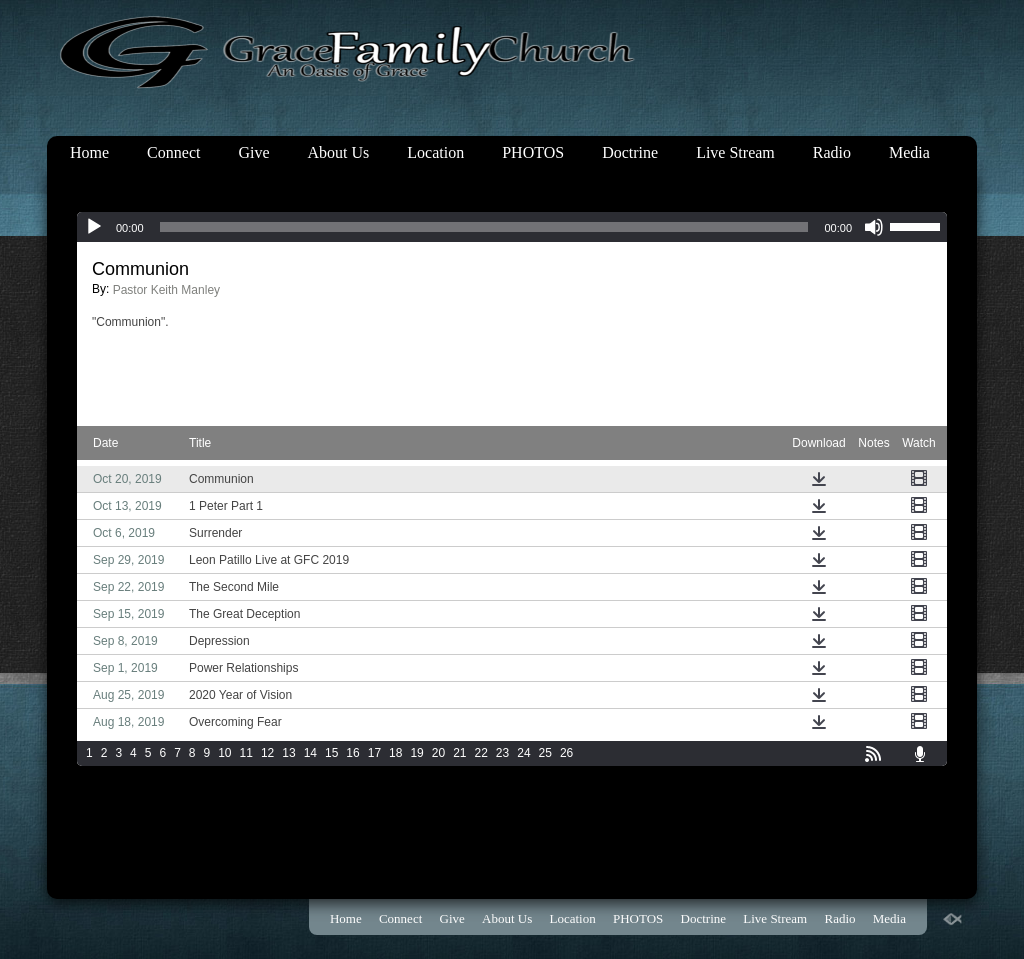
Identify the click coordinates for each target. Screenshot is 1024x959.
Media (909, 152)
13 (288, 753)
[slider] (484, 227)
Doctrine (630, 152)
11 (246, 753)
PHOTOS (533, 152)
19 (416, 753)
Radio (832, 152)
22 (481, 753)
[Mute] (874, 227)
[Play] (94, 227)
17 (374, 753)
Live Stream (735, 152)
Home (89, 152)
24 (523, 753)
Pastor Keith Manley (166, 290)
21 (459, 753)
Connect (173, 152)
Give (253, 152)
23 (502, 753)
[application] (512, 227)
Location (435, 152)
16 (352, 753)
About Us (339, 152)
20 (438, 753)
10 (224, 753)
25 (545, 753)
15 (331, 753)
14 (310, 753)
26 (566, 753)
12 (267, 753)
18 (395, 753)
